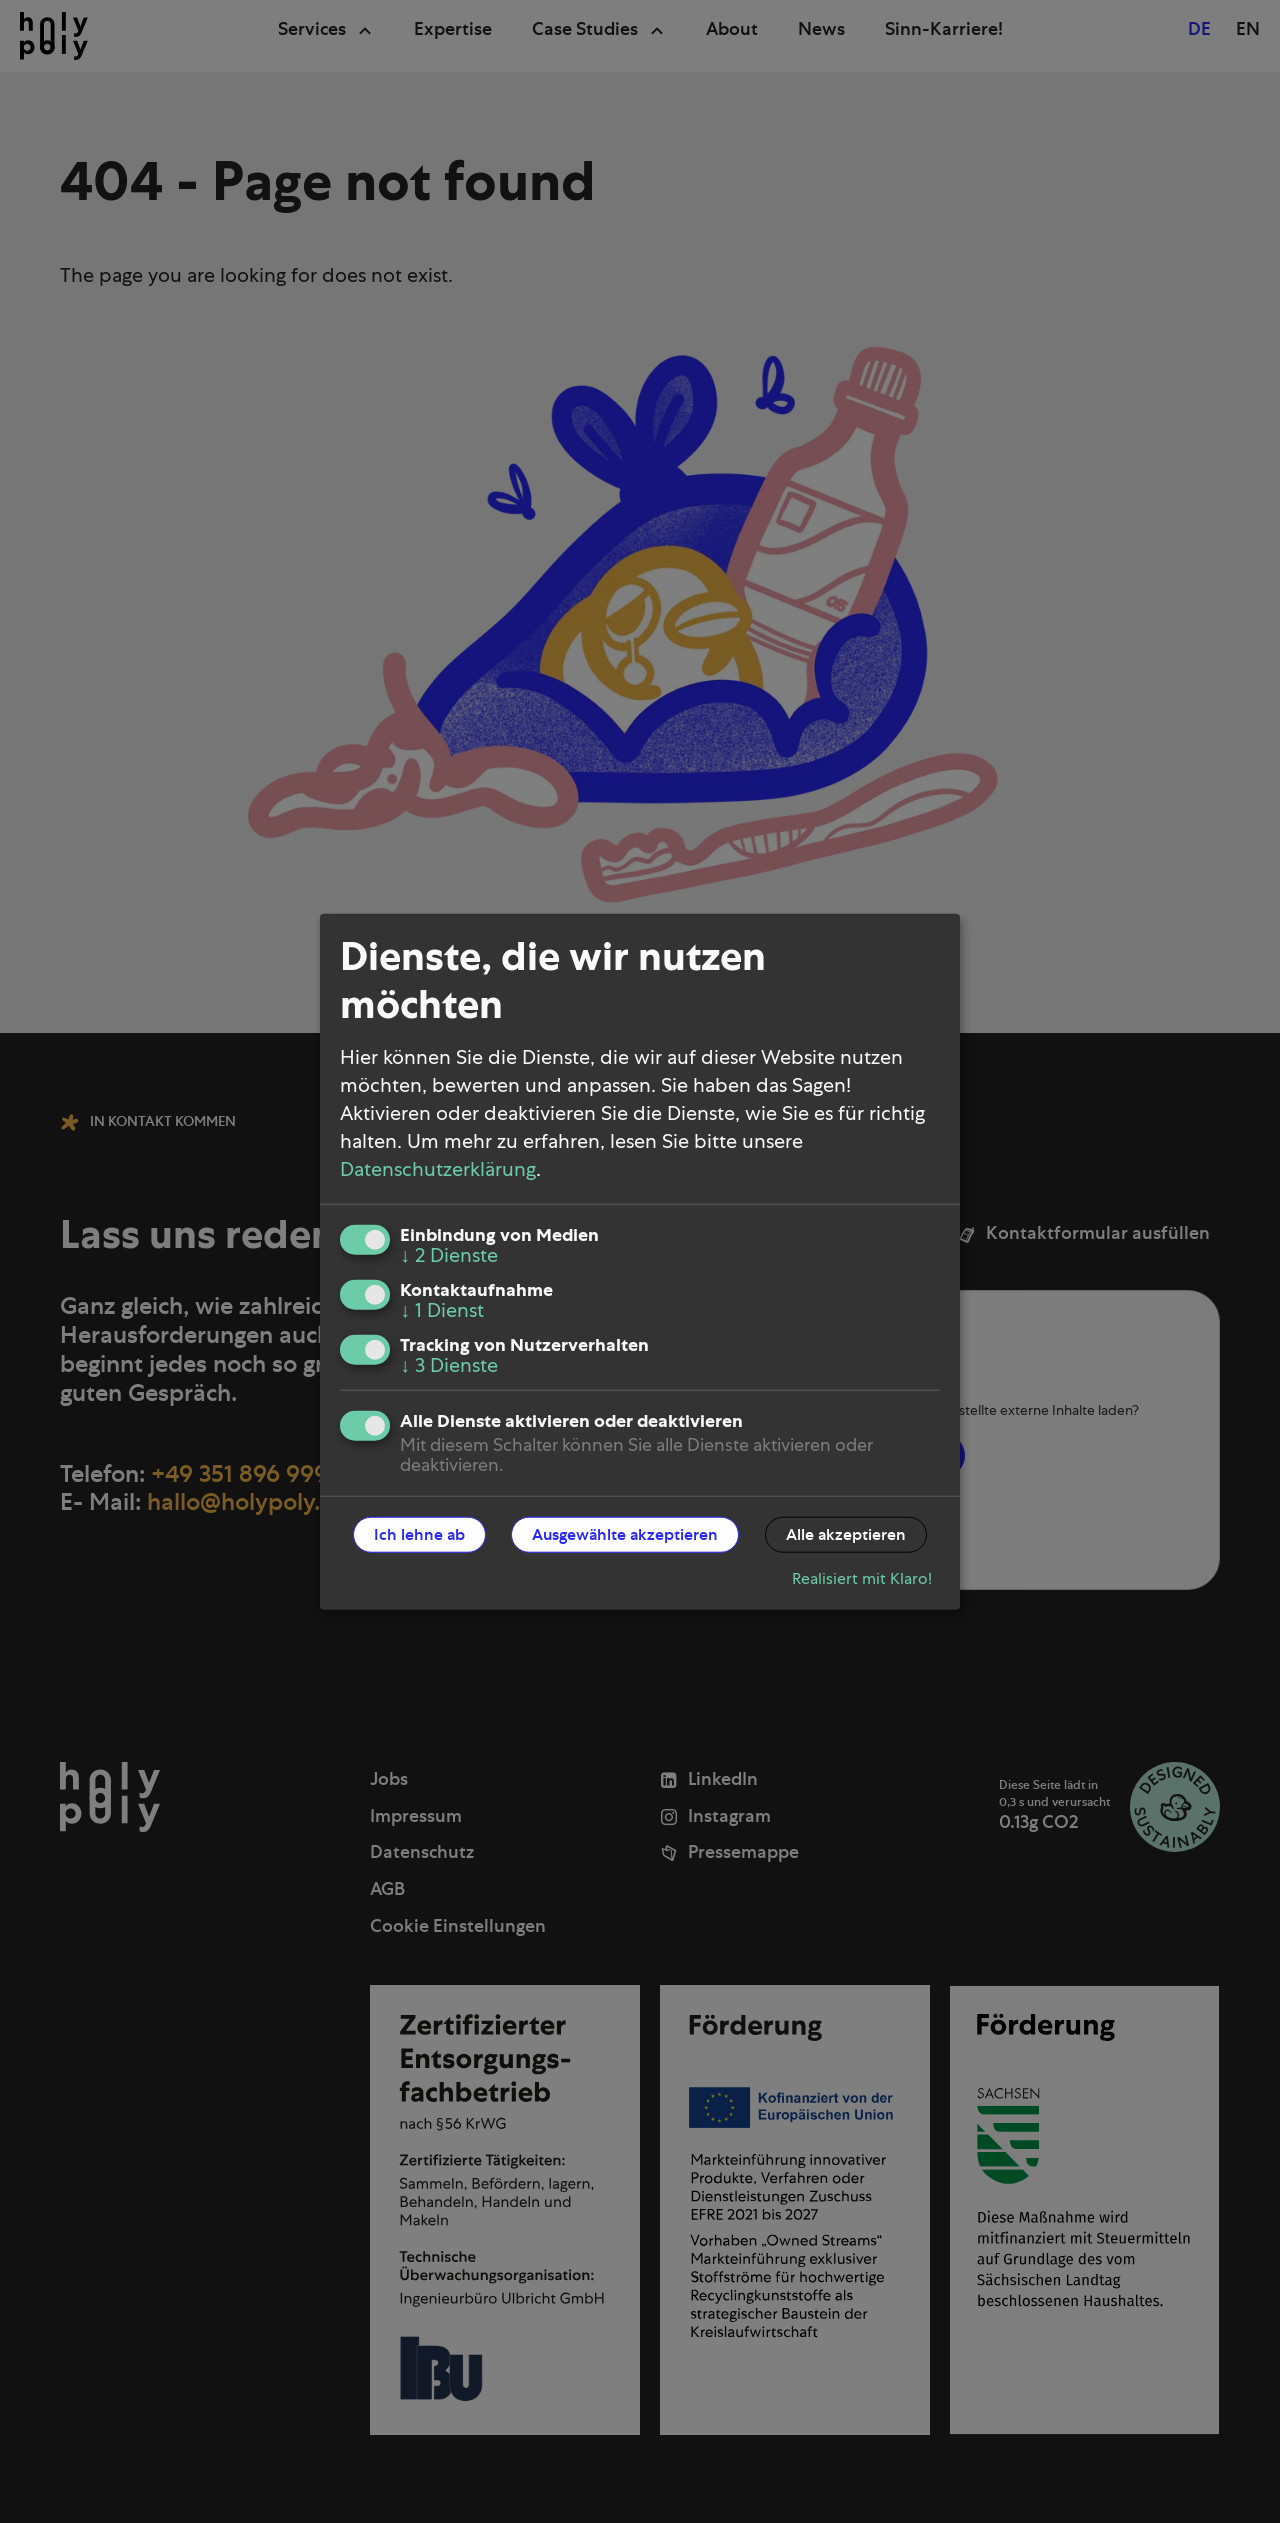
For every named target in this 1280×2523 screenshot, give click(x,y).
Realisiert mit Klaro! (862, 1578)
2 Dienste (449, 1255)
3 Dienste (449, 1365)
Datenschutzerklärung (438, 1169)
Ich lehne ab (419, 1534)
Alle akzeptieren (846, 1534)
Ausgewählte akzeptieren (625, 1534)
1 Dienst (442, 1310)
